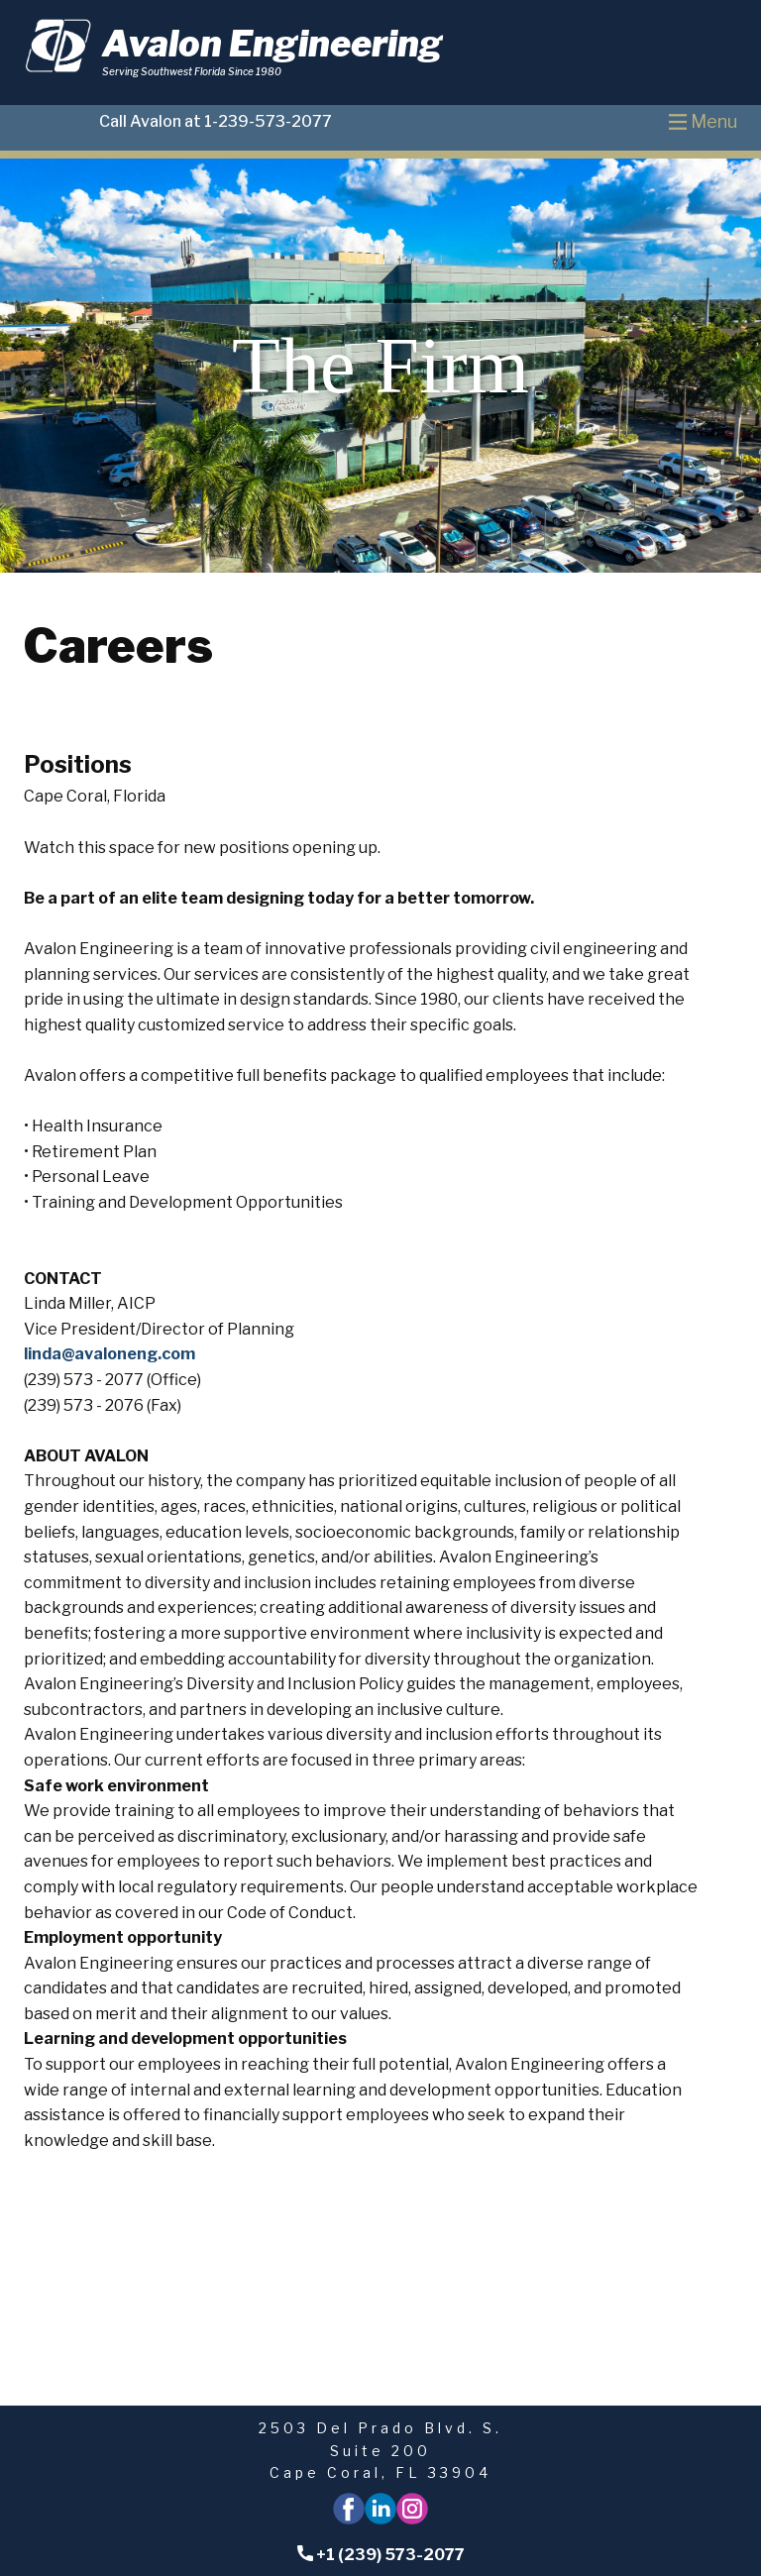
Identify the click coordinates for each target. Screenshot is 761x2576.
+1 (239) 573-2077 (381, 2555)
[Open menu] (703, 122)
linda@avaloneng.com (109, 1353)
